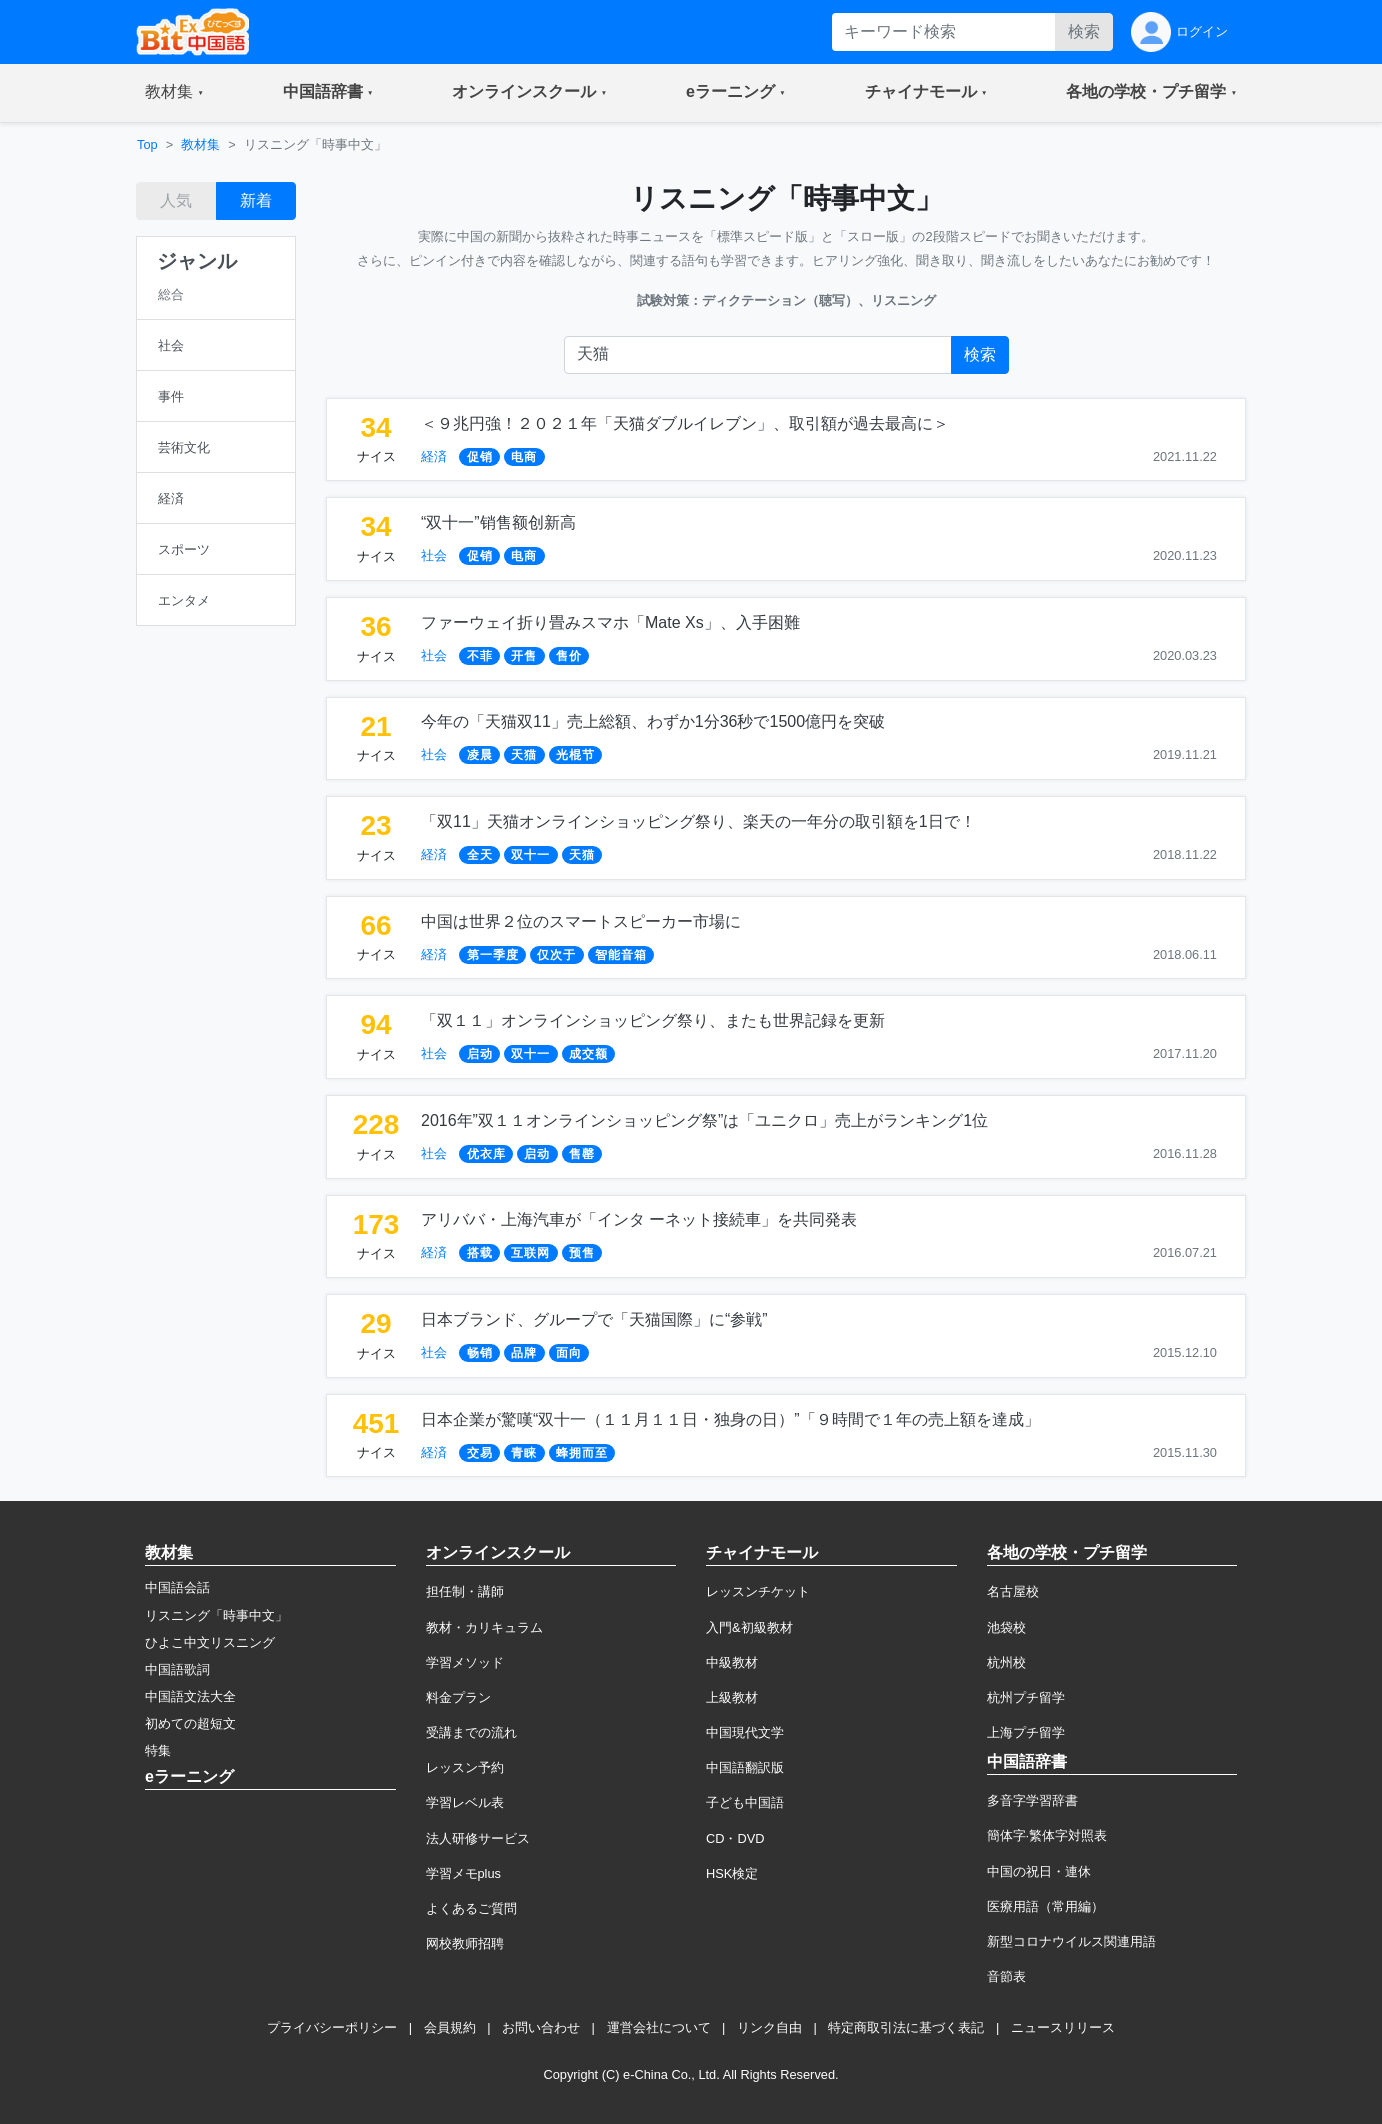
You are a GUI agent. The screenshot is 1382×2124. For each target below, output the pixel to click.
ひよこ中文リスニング (210, 1642)
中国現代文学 (745, 1732)
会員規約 (450, 2027)
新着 (256, 200)
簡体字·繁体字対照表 (1047, 1835)
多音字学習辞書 (1032, 1800)
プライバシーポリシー (332, 2027)
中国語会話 (177, 1587)
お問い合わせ (541, 2027)
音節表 (1006, 1976)
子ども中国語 (745, 1802)
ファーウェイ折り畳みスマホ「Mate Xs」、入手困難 (610, 622)
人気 (176, 200)
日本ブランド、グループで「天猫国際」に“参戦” (594, 1319)
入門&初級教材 (749, 1627)
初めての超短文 (190, 1723)
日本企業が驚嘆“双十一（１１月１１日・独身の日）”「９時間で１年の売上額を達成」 (730, 1419)
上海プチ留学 (1026, 1732)
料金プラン (458, 1697)
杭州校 (1006, 1662)
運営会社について (659, 2027)
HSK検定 (732, 1873)
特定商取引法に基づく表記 (906, 2027)
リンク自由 (769, 2027)
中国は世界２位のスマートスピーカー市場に (581, 921)
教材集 (200, 144)
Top (147, 144)
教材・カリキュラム (484, 1627)
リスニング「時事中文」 (216, 1615)
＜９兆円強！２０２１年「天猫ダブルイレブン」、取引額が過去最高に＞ (685, 423)
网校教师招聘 (465, 1943)
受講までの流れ (471, 1732)
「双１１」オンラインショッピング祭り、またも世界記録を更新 (653, 1020)
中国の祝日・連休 (1039, 1871)
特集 (158, 1750)
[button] (174, 93)
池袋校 (1006, 1627)
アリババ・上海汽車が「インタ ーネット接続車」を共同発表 (639, 1219)
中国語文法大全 (190, 1696)
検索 (1084, 31)
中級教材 (732, 1662)
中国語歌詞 (177, 1669)
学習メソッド (465, 1662)
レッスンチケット (758, 1591)
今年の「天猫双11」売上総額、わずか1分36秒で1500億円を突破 (653, 721)
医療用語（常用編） (1045, 1906)
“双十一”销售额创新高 (498, 522)
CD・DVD (735, 1838)
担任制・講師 (465, 1591)
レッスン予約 (465, 1767)
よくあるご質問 (471, 1908)
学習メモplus (463, 1873)
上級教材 (732, 1697)
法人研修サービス (478, 1838)
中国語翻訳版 (745, 1767)
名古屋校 (1013, 1591)
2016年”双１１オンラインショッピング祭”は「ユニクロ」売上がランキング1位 (704, 1120)
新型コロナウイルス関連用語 (1071, 1941)
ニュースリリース (1063, 2027)
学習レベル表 (465, 1802)
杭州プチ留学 (1026, 1697)
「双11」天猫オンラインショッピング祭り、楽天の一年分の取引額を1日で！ (698, 821)
